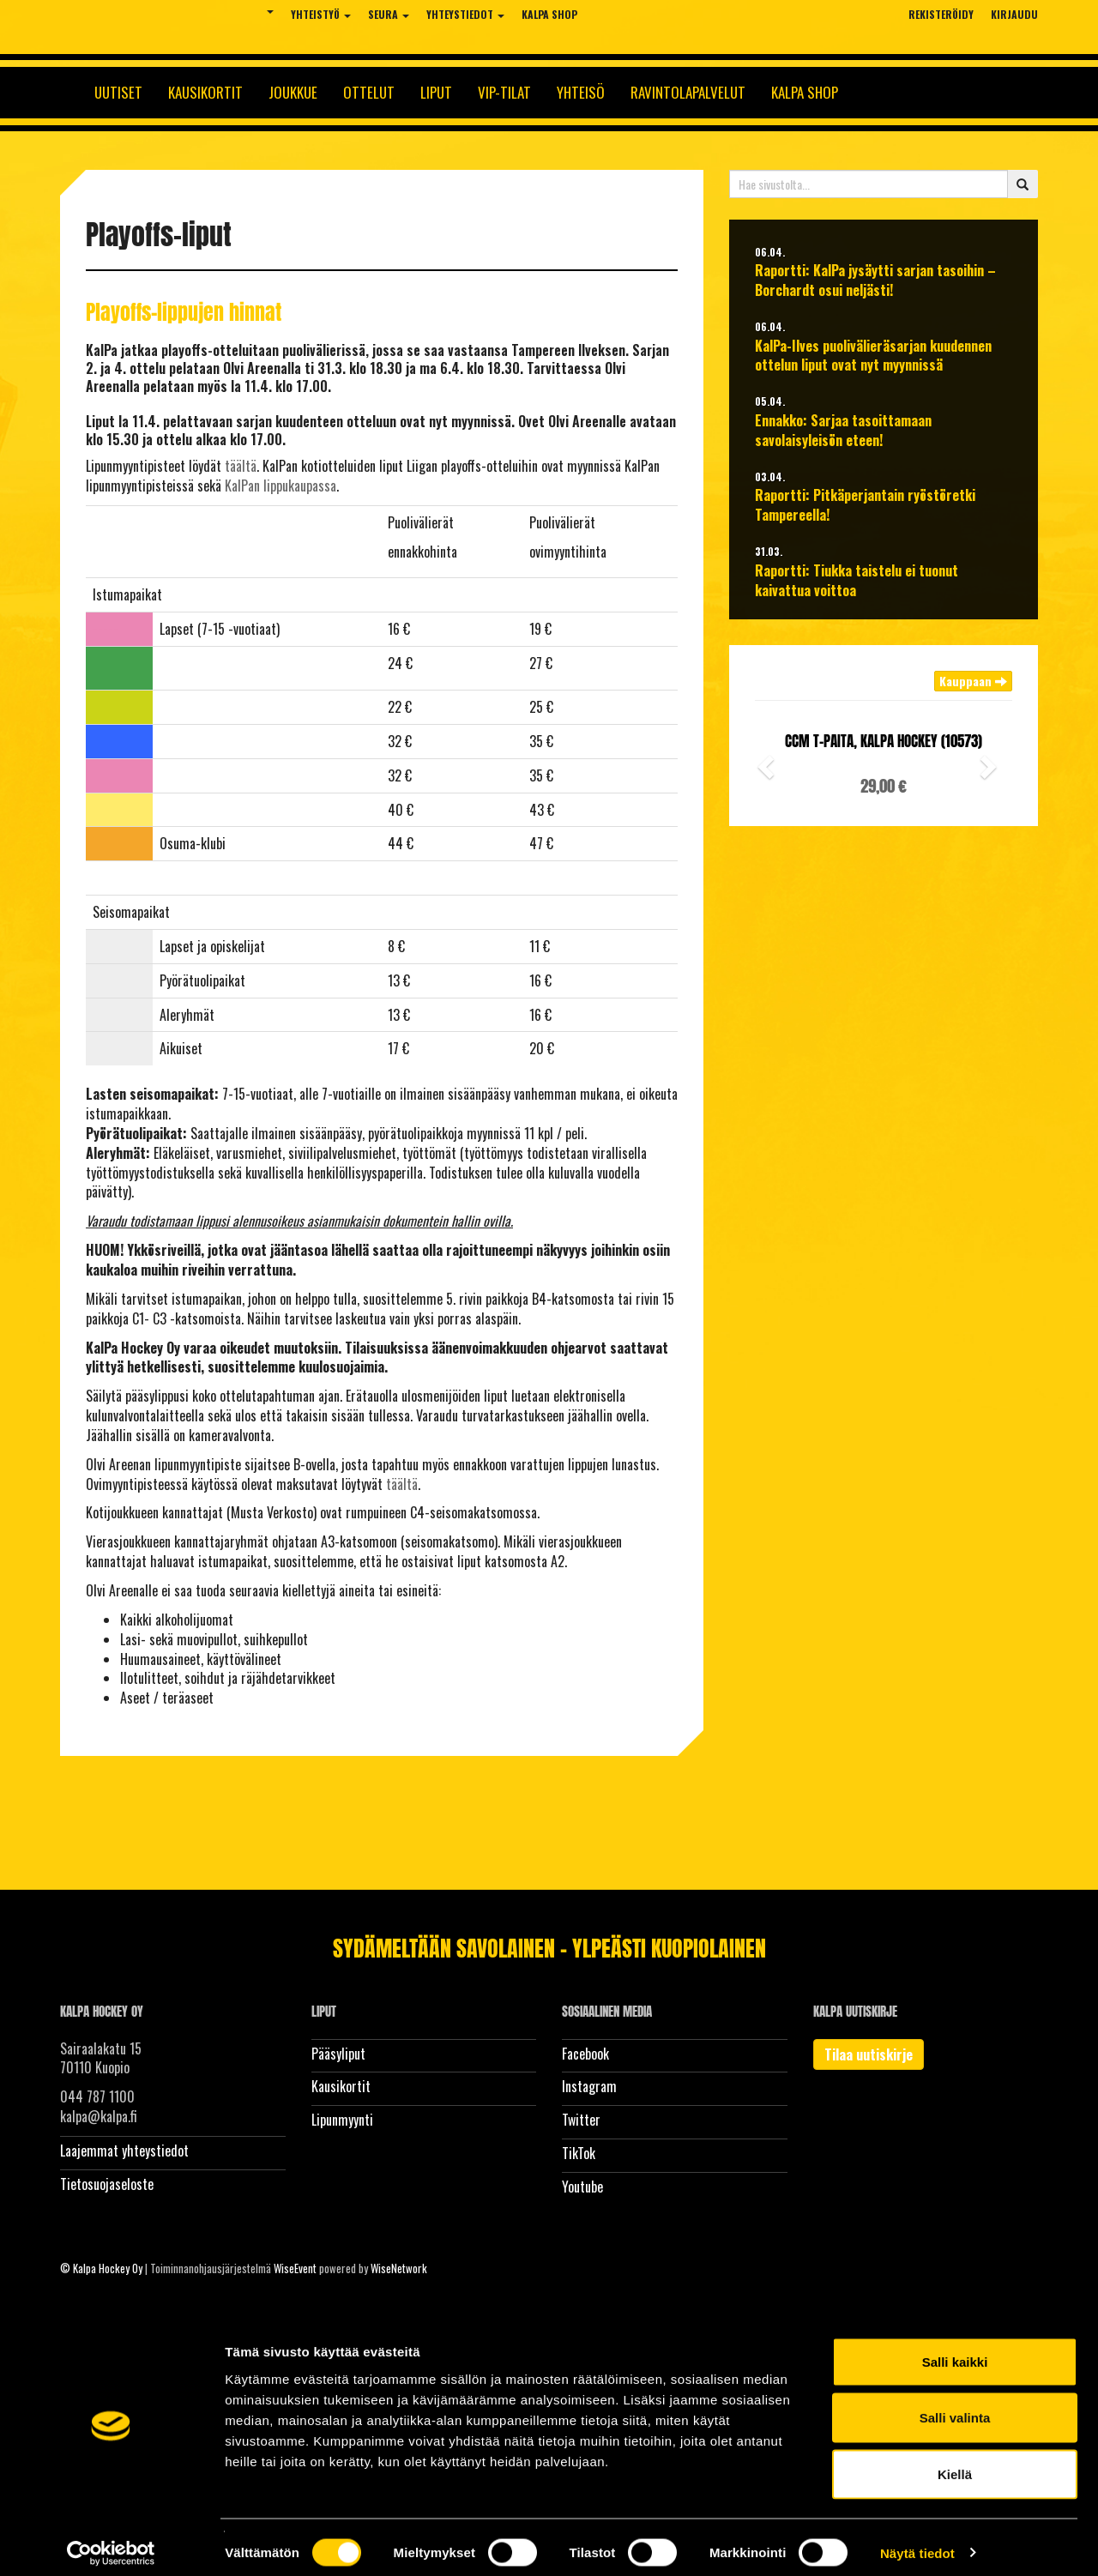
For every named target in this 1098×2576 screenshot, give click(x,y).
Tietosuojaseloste (107, 2184)
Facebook (585, 2053)
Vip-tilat (504, 92)
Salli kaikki (955, 2351)
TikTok (578, 2153)
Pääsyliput (338, 2053)
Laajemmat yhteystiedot (124, 2150)
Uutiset (118, 92)
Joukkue (292, 92)
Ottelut (369, 92)
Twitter (581, 2119)
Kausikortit (205, 92)
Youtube (582, 2186)
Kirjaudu (1014, 14)
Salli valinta (955, 2407)
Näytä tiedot (917, 2542)
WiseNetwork (399, 2268)
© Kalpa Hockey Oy (101, 2268)
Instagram (589, 2086)
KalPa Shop (549, 14)
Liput (436, 92)
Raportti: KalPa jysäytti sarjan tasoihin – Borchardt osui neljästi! (875, 280)
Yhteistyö (321, 14)
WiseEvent (295, 2268)
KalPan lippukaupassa (280, 485)
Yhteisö (581, 92)
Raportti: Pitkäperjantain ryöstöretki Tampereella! (865, 505)
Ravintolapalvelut (687, 92)
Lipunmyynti (342, 2119)
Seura (388, 14)
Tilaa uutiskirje (868, 2054)
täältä (240, 465)
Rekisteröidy (941, 14)
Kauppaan (973, 681)
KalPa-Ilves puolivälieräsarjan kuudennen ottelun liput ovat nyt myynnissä (873, 356)
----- (105, 628)
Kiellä (955, 2463)
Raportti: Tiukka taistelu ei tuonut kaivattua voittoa (856, 580)
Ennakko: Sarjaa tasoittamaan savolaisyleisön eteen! (843, 430)
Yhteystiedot (465, 14)
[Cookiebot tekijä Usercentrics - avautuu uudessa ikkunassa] (111, 2542)
